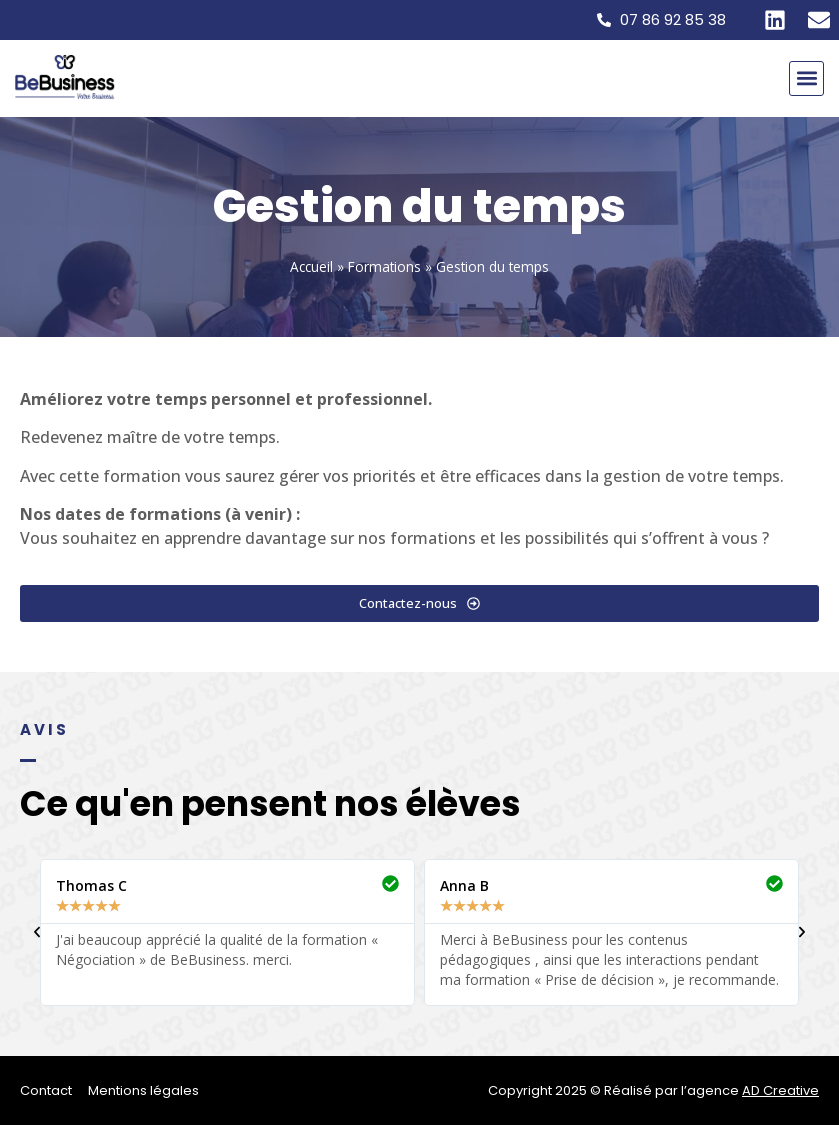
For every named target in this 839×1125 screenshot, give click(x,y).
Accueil (311, 266)
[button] (806, 78)
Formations (384, 266)
